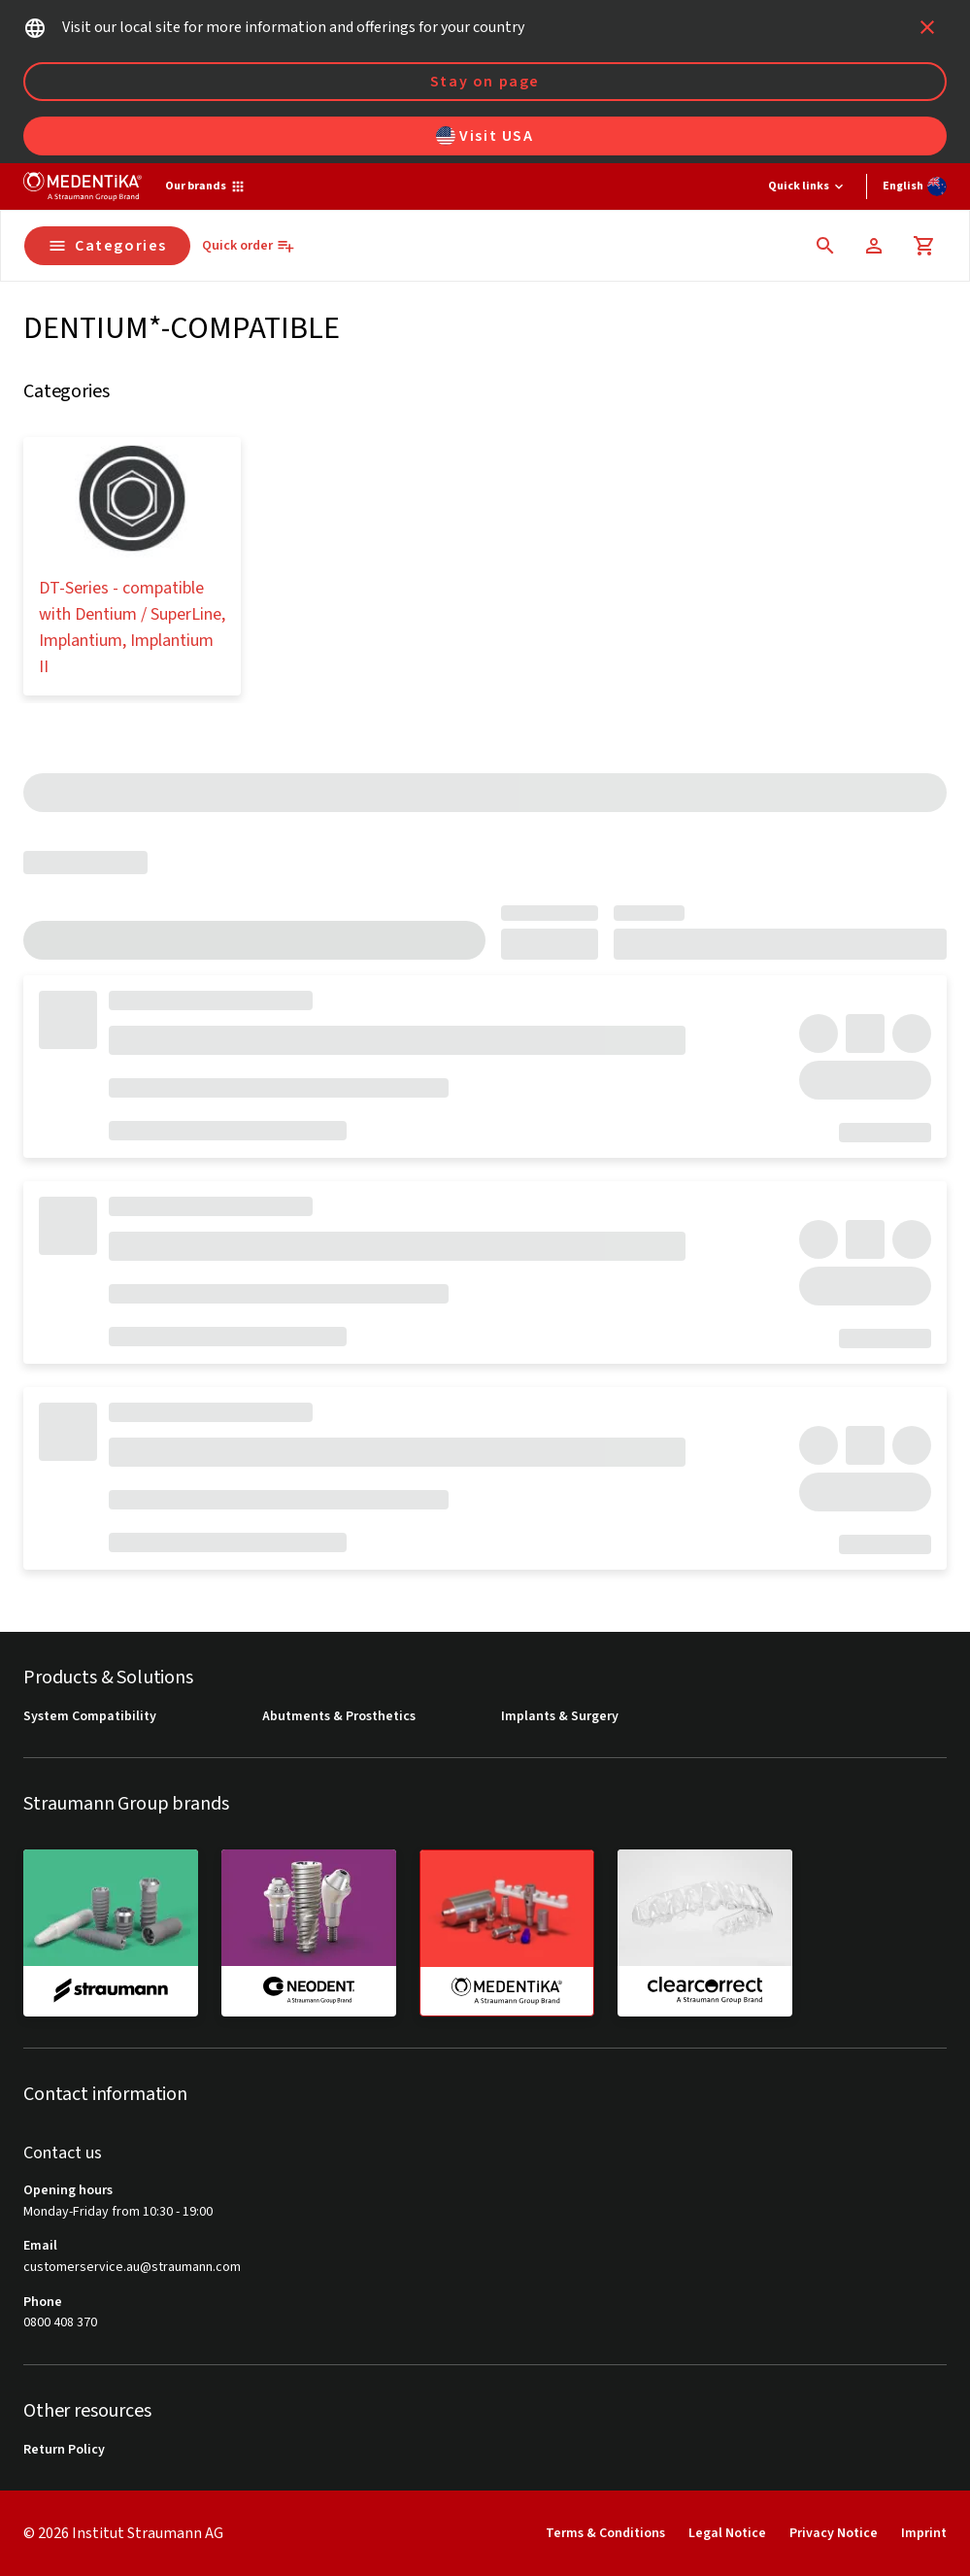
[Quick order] (248, 246)
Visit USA (484, 136)
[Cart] (924, 245)
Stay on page (485, 81)
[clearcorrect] (705, 1932)
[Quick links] (807, 186)
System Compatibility (89, 1717)
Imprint (924, 2533)
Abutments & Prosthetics (339, 1717)
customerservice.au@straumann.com (132, 2267)
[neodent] (308, 1932)
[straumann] (110, 1932)
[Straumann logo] (82, 186)
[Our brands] (205, 186)
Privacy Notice (833, 2533)
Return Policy (64, 2450)
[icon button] (927, 27)
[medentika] (506, 1933)
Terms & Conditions (605, 2533)
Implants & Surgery (560, 1717)
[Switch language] (915, 186)
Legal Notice (727, 2533)
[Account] (874, 245)
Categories (107, 245)
